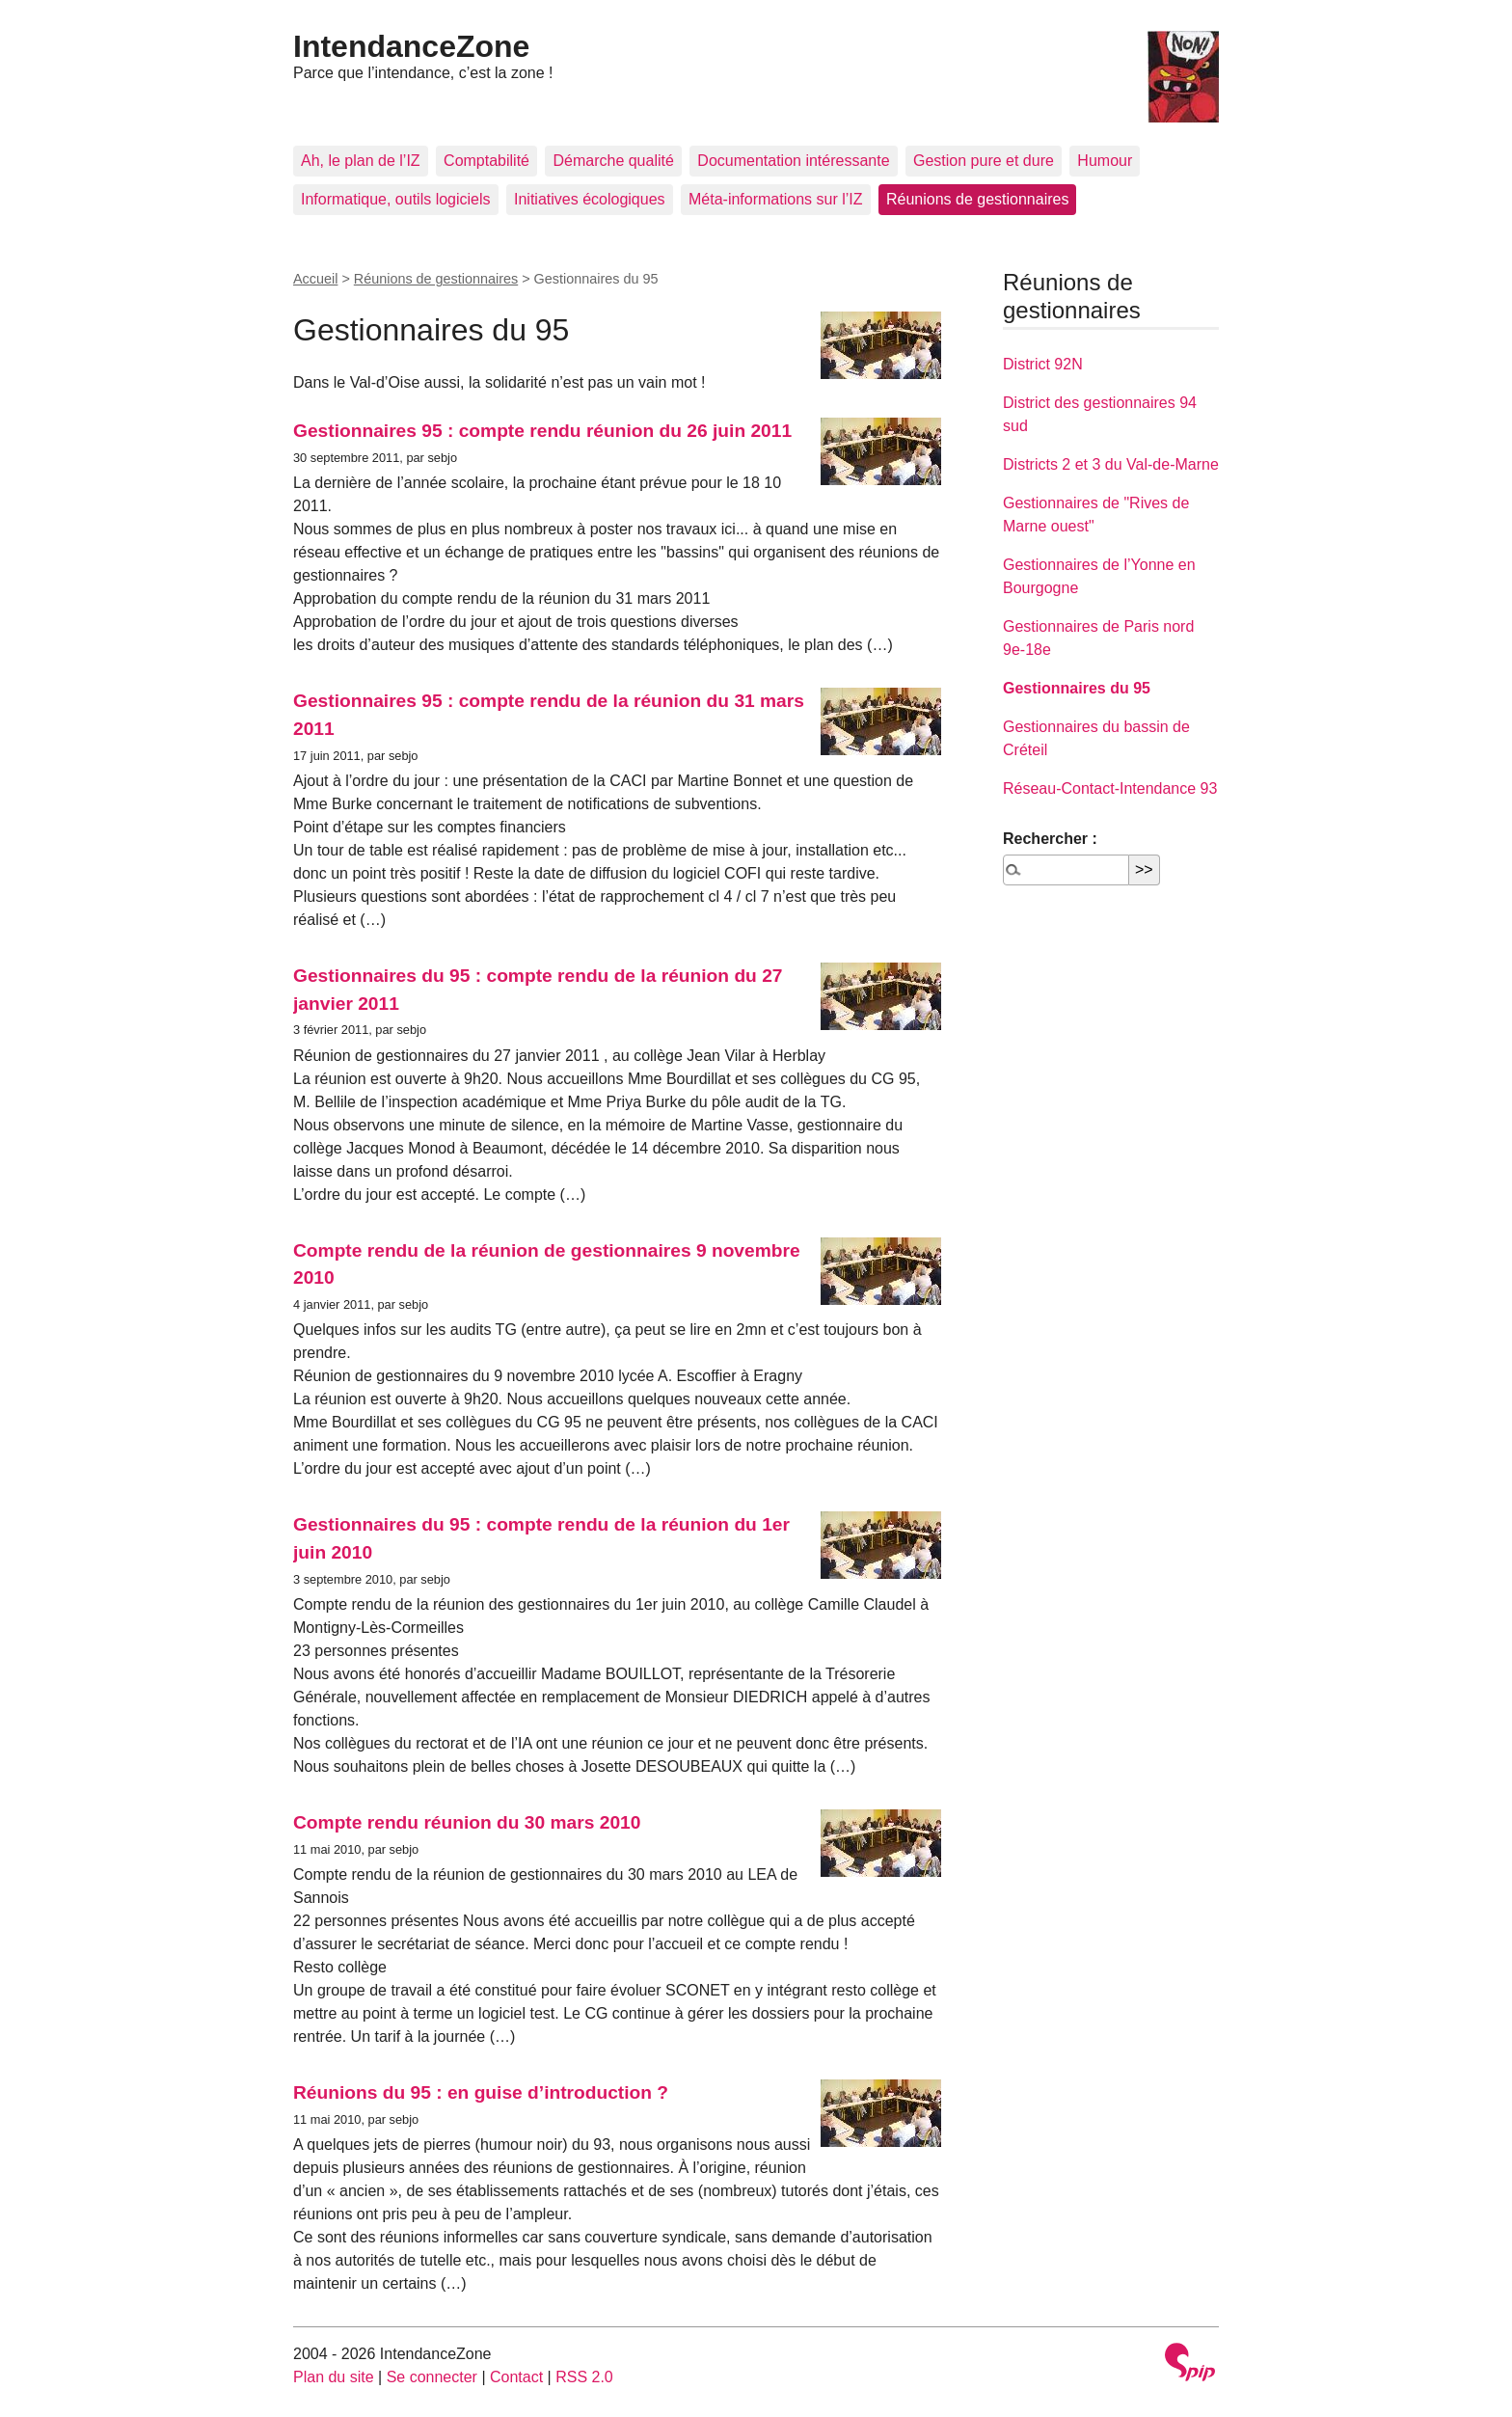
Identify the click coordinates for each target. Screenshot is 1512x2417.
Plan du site (333, 2377)
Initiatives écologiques (589, 199)
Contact (516, 2377)
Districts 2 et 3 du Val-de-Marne (1111, 464)
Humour (1104, 160)
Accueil (315, 278)
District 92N (1043, 364)
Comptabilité (486, 160)
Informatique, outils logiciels (396, 199)
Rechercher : (1050, 838)
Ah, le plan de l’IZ (360, 160)
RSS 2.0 (584, 2377)
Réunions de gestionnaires (977, 199)
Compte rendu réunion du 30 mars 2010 (466, 1822)
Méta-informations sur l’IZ (775, 199)
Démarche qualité (613, 160)
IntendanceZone (411, 46)
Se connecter (432, 2377)
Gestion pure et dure (983, 160)
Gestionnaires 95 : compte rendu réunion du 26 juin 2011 (542, 431)
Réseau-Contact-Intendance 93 (1110, 788)
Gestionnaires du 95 (1076, 688)
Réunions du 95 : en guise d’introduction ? (480, 2092)
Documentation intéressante (793, 160)
